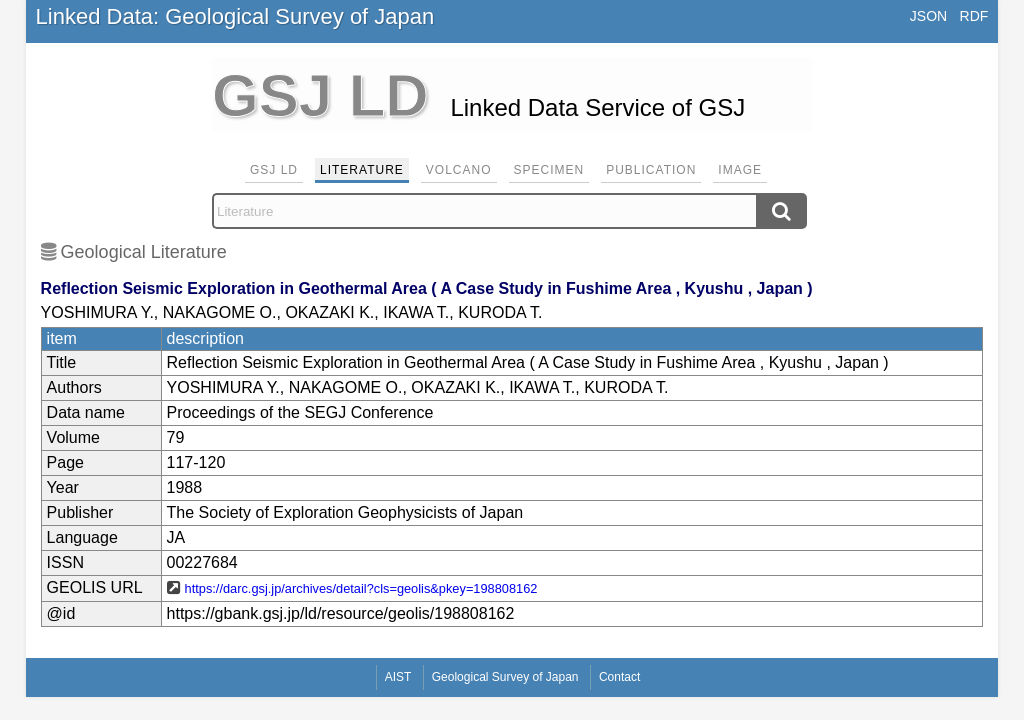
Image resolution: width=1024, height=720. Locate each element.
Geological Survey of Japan (505, 677)
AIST (398, 677)
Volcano (459, 170)
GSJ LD (274, 170)
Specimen (549, 170)
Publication (651, 170)
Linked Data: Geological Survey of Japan (235, 16)
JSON (928, 16)
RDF (974, 16)
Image (740, 170)
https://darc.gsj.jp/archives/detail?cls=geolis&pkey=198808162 (361, 588)
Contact (619, 677)
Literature (362, 170)
